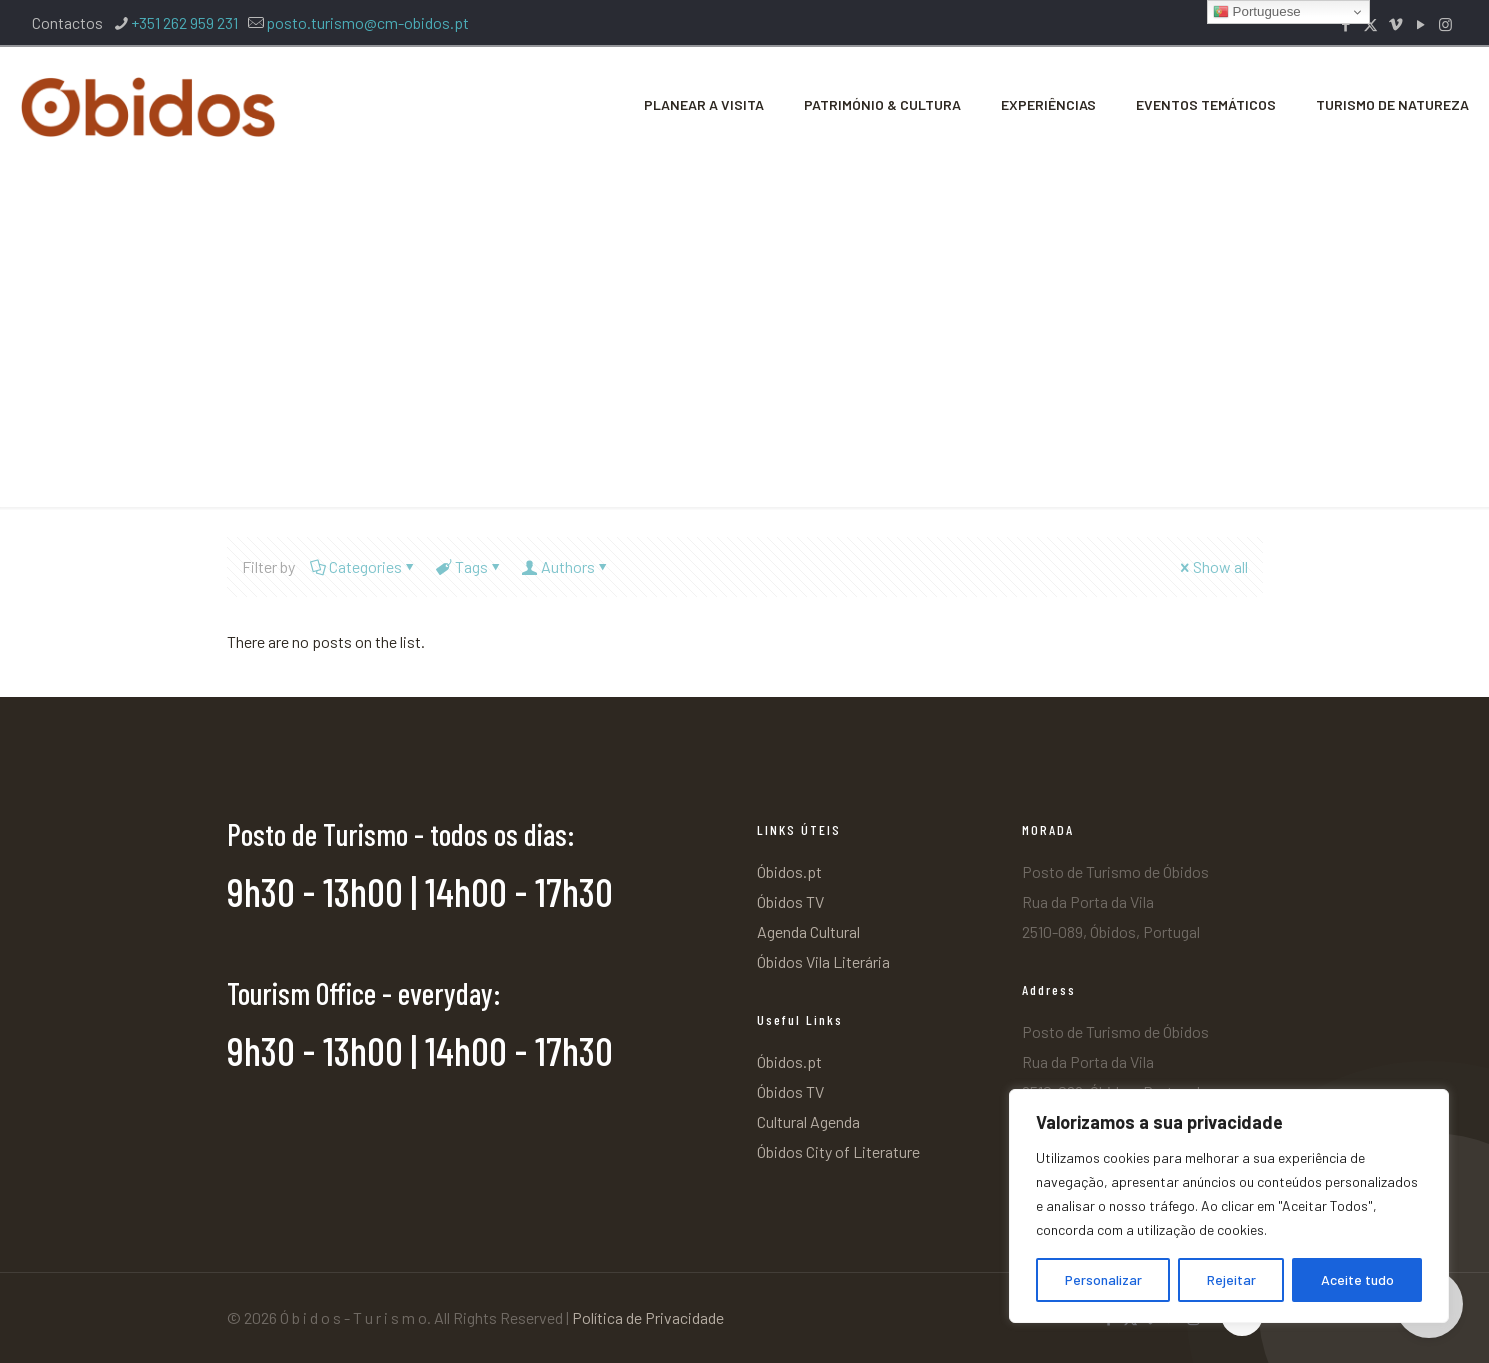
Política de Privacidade (648, 1317)
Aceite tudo (1357, 1279)
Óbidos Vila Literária (823, 961)
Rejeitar (1231, 1279)
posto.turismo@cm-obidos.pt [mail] (367, 22)
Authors (566, 566)
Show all (1212, 566)
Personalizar (1103, 1279)
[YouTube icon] (1420, 24)
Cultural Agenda (808, 1121)
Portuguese (1257, 12)
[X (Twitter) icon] (1370, 24)
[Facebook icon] (1345, 24)
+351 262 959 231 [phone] (184, 22)
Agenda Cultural (808, 931)
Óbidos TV (790, 901)
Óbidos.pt (789, 871)
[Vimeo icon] (1395, 24)
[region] (1229, 1206)
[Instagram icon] (1445, 24)
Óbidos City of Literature (838, 1151)
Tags (470, 566)
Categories (364, 566)
